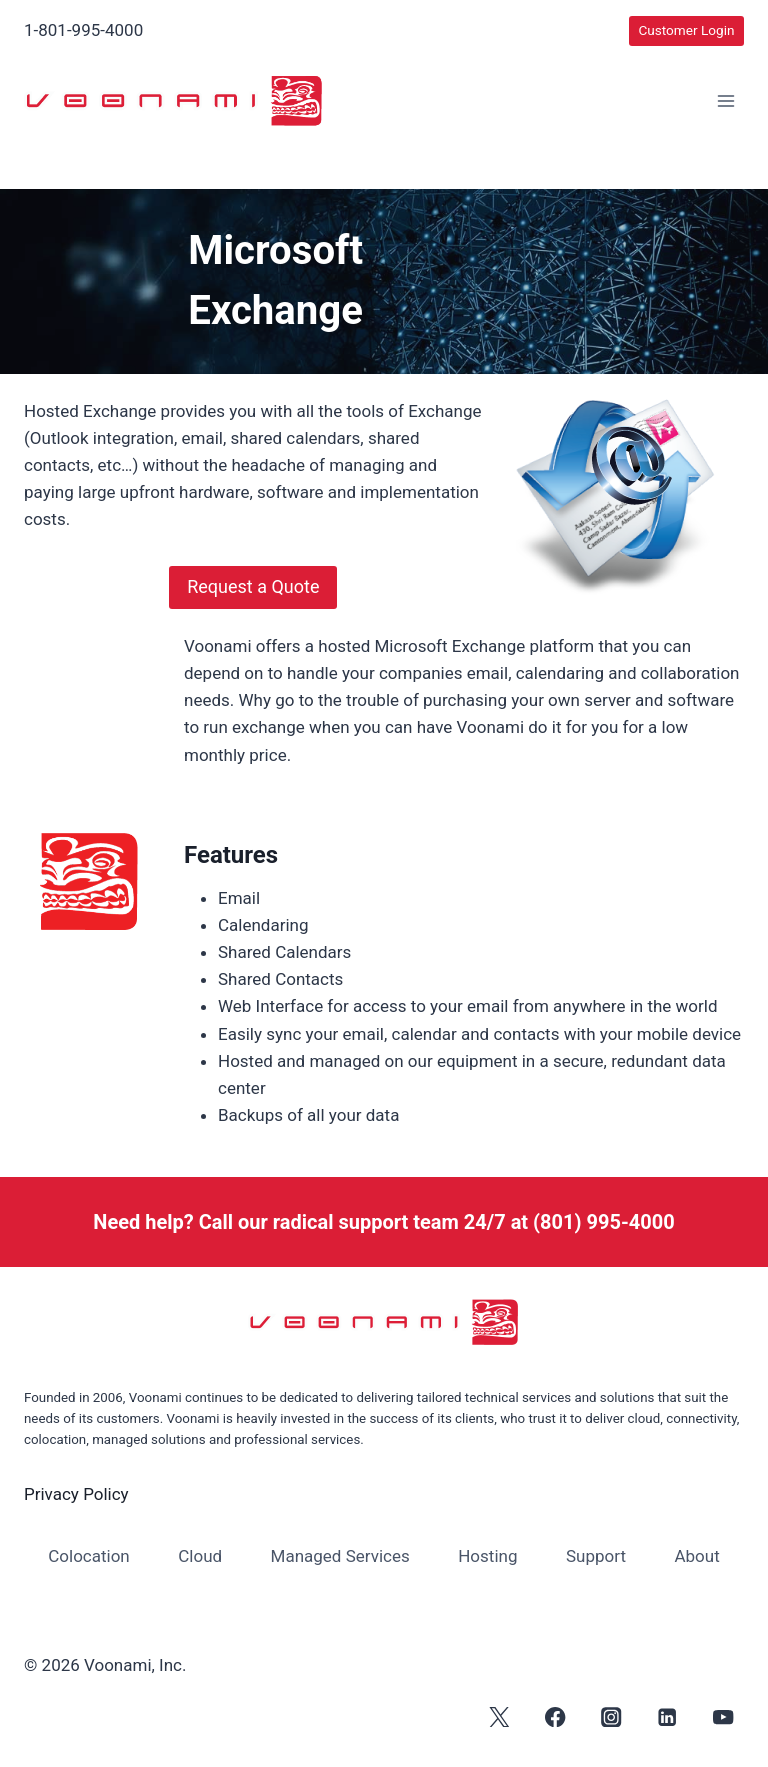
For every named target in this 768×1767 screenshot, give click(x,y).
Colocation (89, 1556)
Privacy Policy (76, 1494)
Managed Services (340, 1556)
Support (596, 1556)
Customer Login (686, 30)
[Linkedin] (667, 1716)
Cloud (200, 1556)
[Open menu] (725, 101)
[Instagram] (611, 1716)
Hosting (487, 1556)
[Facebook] (555, 1716)
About (696, 1556)
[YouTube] (723, 1716)
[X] (499, 1716)
